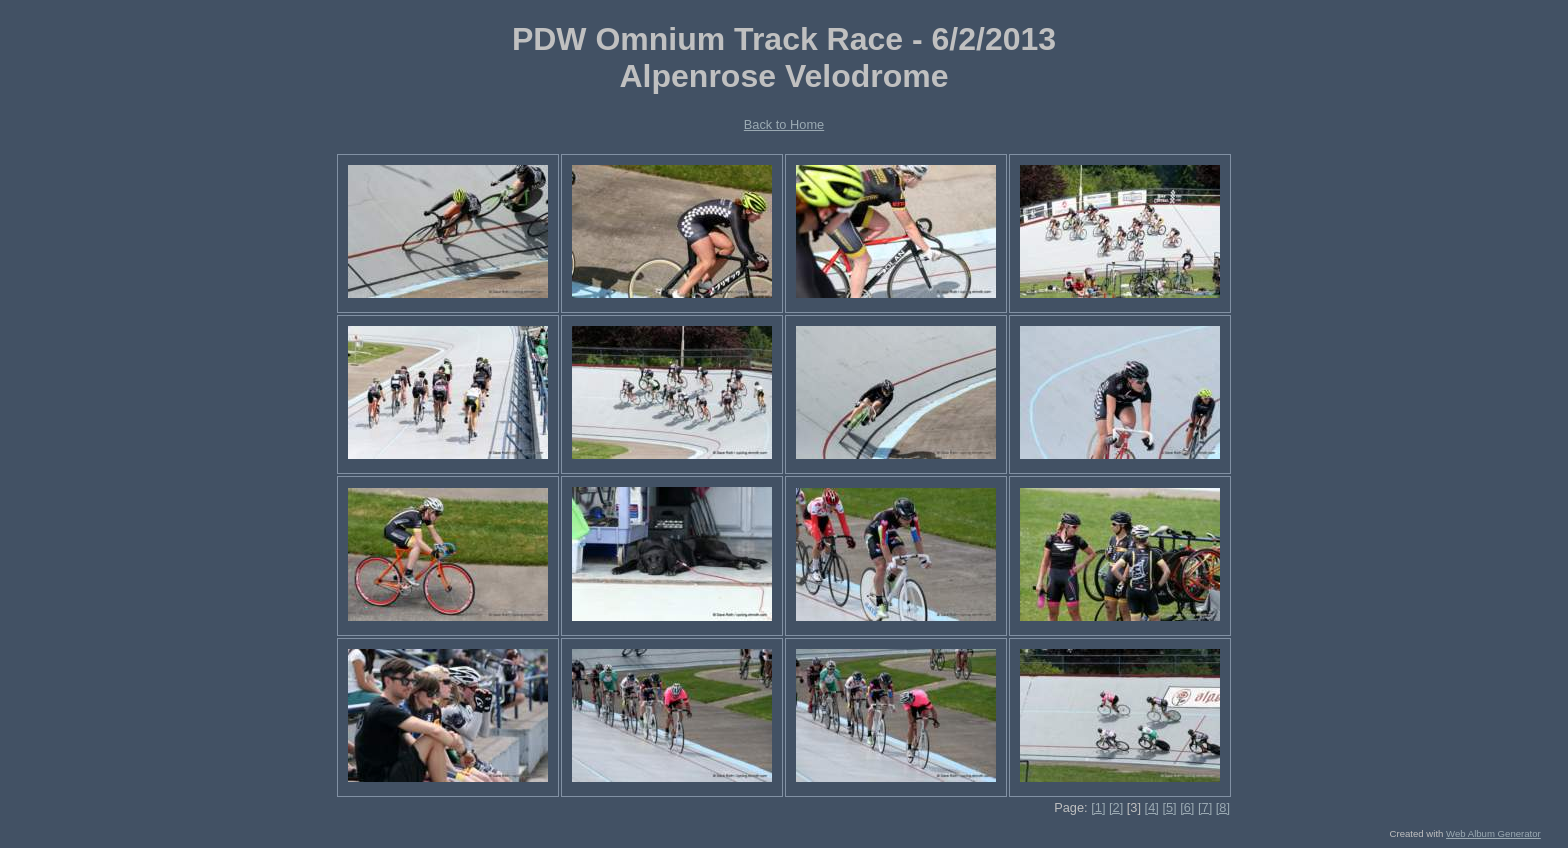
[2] (1116, 807)
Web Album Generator (1493, 833)
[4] (1152, 807)
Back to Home (784, 124)
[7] (1205, 807)
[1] (1098, 807)
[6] (1187, 807)
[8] (1223, 807)
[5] (1169, 807)
